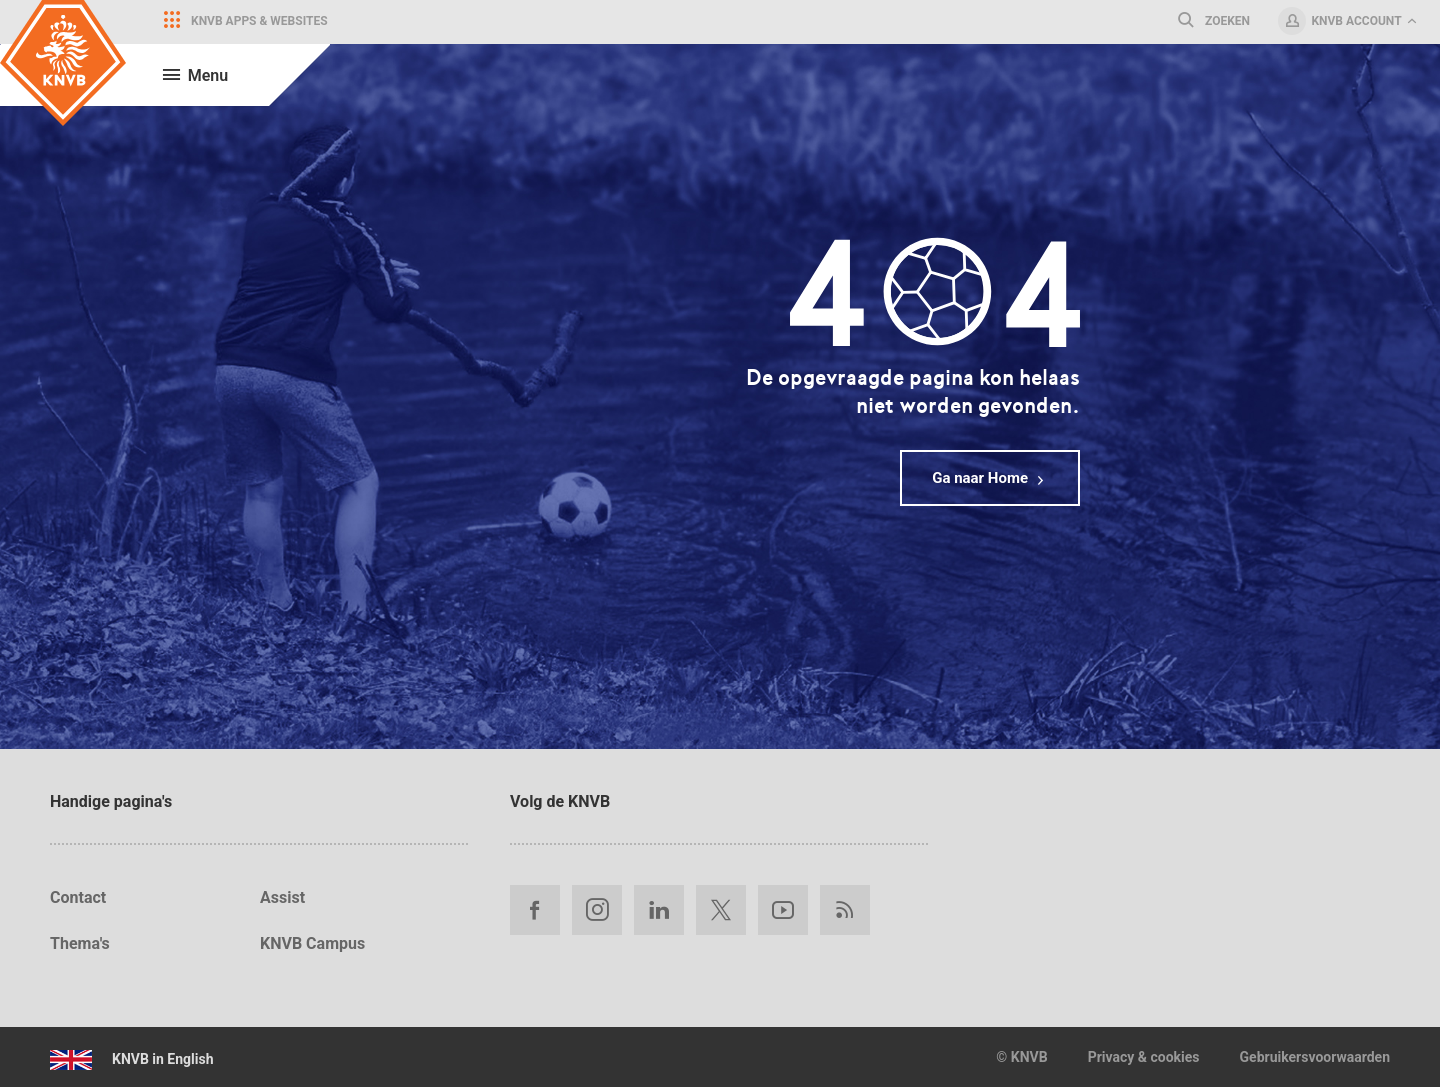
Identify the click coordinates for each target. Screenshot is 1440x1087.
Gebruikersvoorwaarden (1315, 1057)
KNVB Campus (312, 943)
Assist (282, 897)
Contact (78, 897)
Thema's (80, 943)
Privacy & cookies (1144, 1057)
